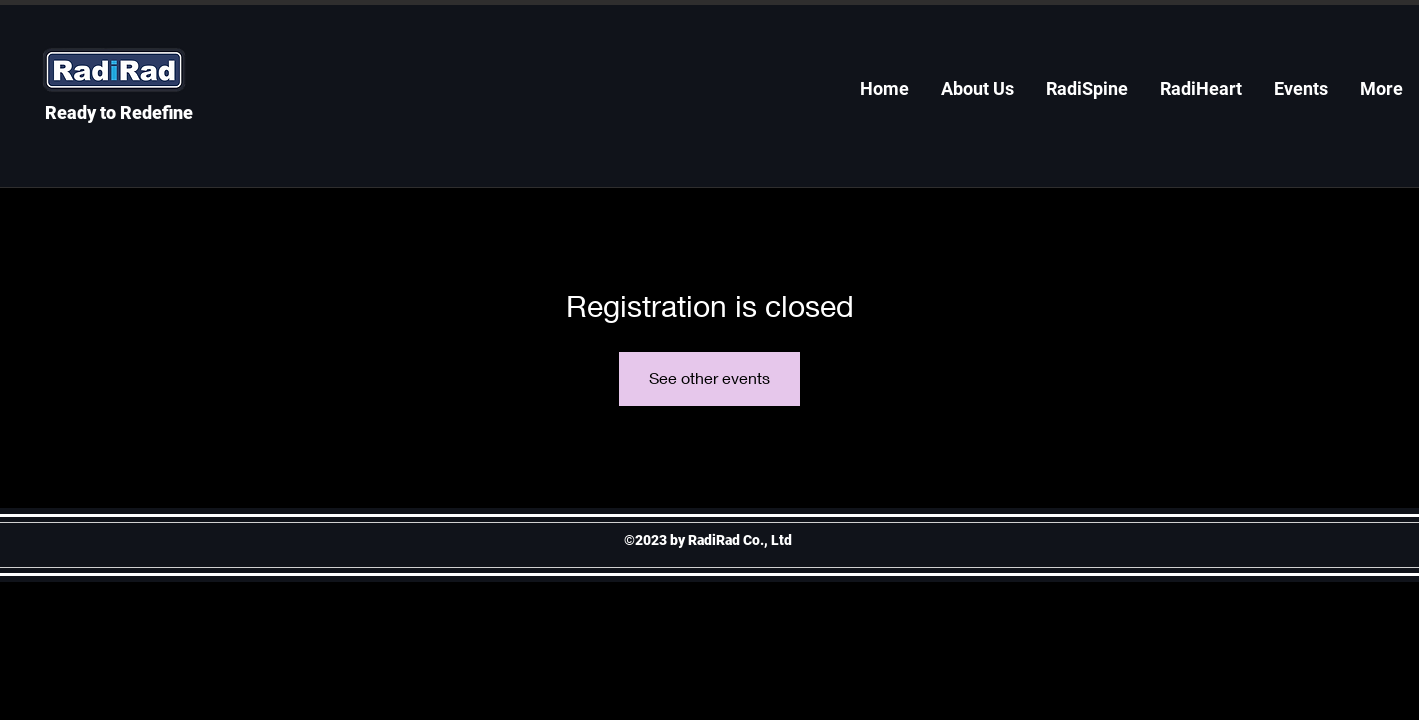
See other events (709, 377)
